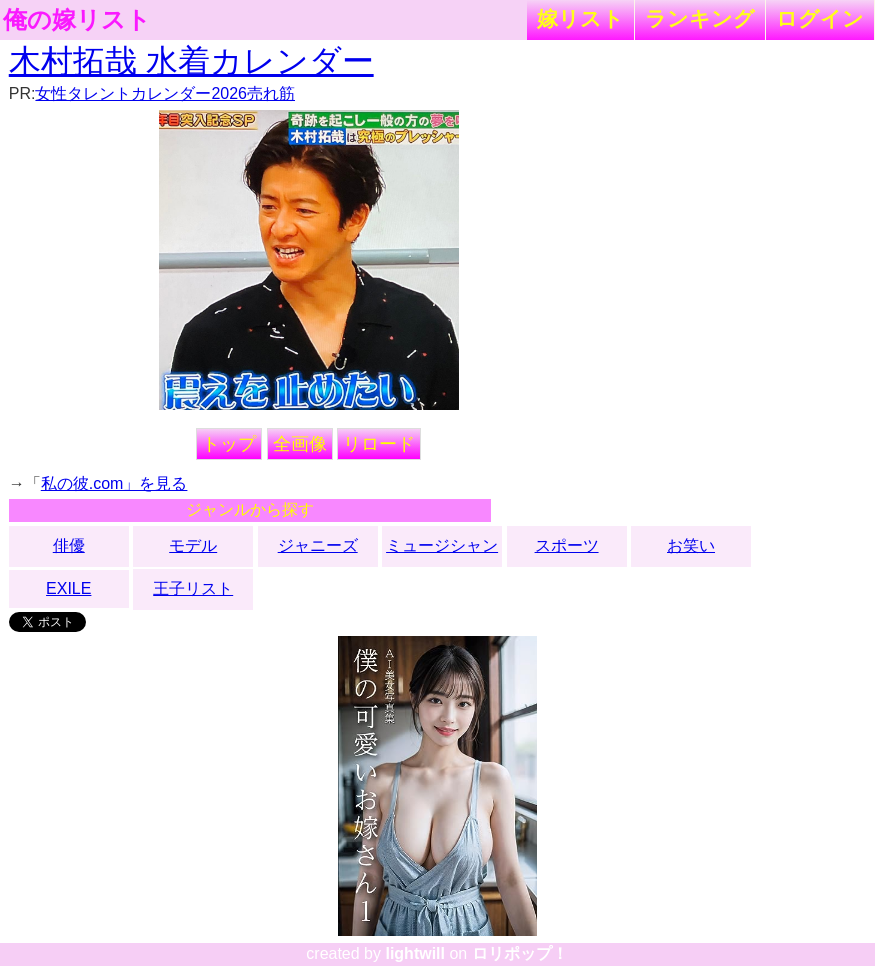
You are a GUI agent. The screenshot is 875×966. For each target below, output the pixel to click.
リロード (379, 444)
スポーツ (567, 545)
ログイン (820, 18)
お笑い (691, 545)
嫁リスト (580, 18)
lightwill (415, 953)
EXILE (68, 588)
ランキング (700, 18)
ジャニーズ (318, 545)
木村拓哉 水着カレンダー (191, 61)
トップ (229, 444)
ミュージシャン (442, 545)
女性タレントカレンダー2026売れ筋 (165, 93)
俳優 (69, 545)
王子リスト (193, 588)
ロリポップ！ (520, 953)
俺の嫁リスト (77, 20)
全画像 (300, 444)
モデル (193, 545)
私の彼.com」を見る (114, 483)
